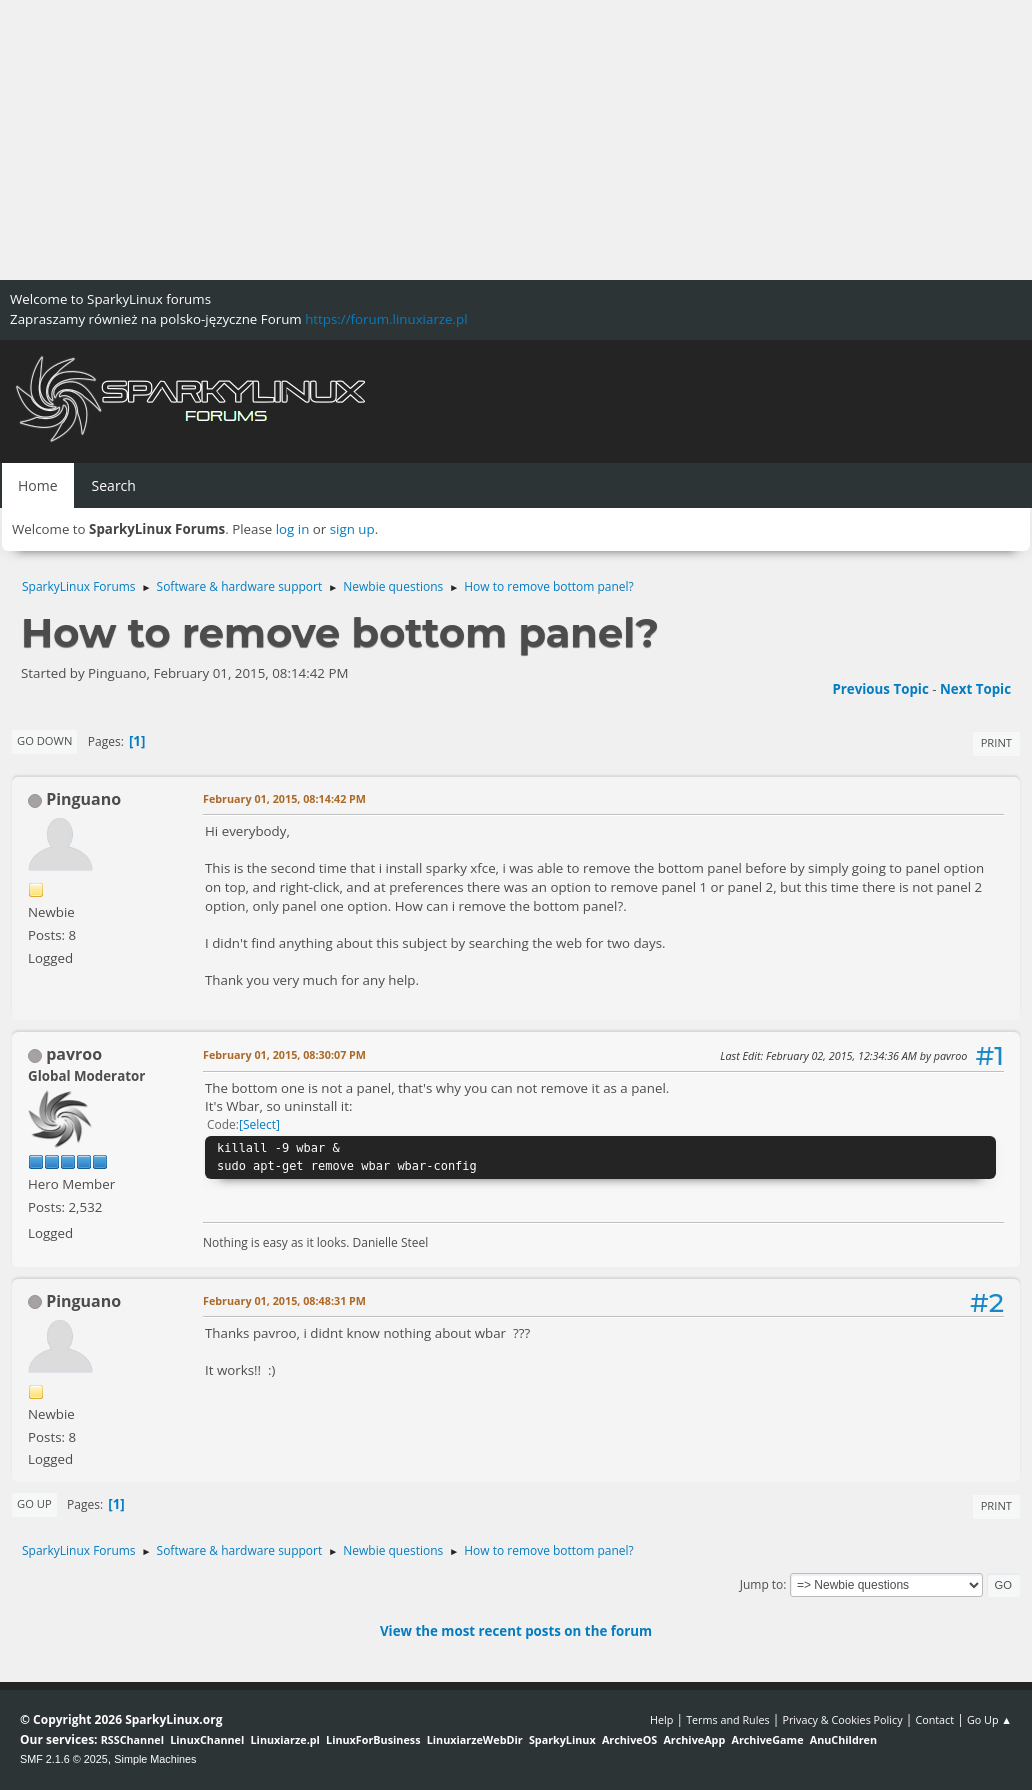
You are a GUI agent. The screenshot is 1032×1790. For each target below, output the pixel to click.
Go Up (34, 1503)
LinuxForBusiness (373, 1739)
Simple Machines (155, 1759)
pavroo (74, 1054)
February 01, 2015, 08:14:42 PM (284, 798)
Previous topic (880, 689)
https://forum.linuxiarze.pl (386, 319)
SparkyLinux (562, 1739)
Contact (934, 1719)
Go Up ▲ (989, 1719)
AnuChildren (843, 1739)
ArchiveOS (629, 1739)
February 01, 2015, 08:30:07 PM (284, 1054)
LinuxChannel (207, 1739)
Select (259, 1124)
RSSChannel (132, 1739)
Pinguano (83, 799)
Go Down (44, 740)
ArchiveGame (767, 1739)
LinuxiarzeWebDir (475, 1739)
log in (293, 529)
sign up (352, 529)
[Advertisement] (516, 140)
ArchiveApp (694, 1739)
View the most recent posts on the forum (516, 1631)
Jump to (762, 1584)
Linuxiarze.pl (285, 1739)
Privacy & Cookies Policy (842, 1719)
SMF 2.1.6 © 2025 (64, 1759)
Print (996, 742)
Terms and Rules (728, 1719)
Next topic (975, 689)
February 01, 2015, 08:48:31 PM (284, 1300)
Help (661, 1719)
